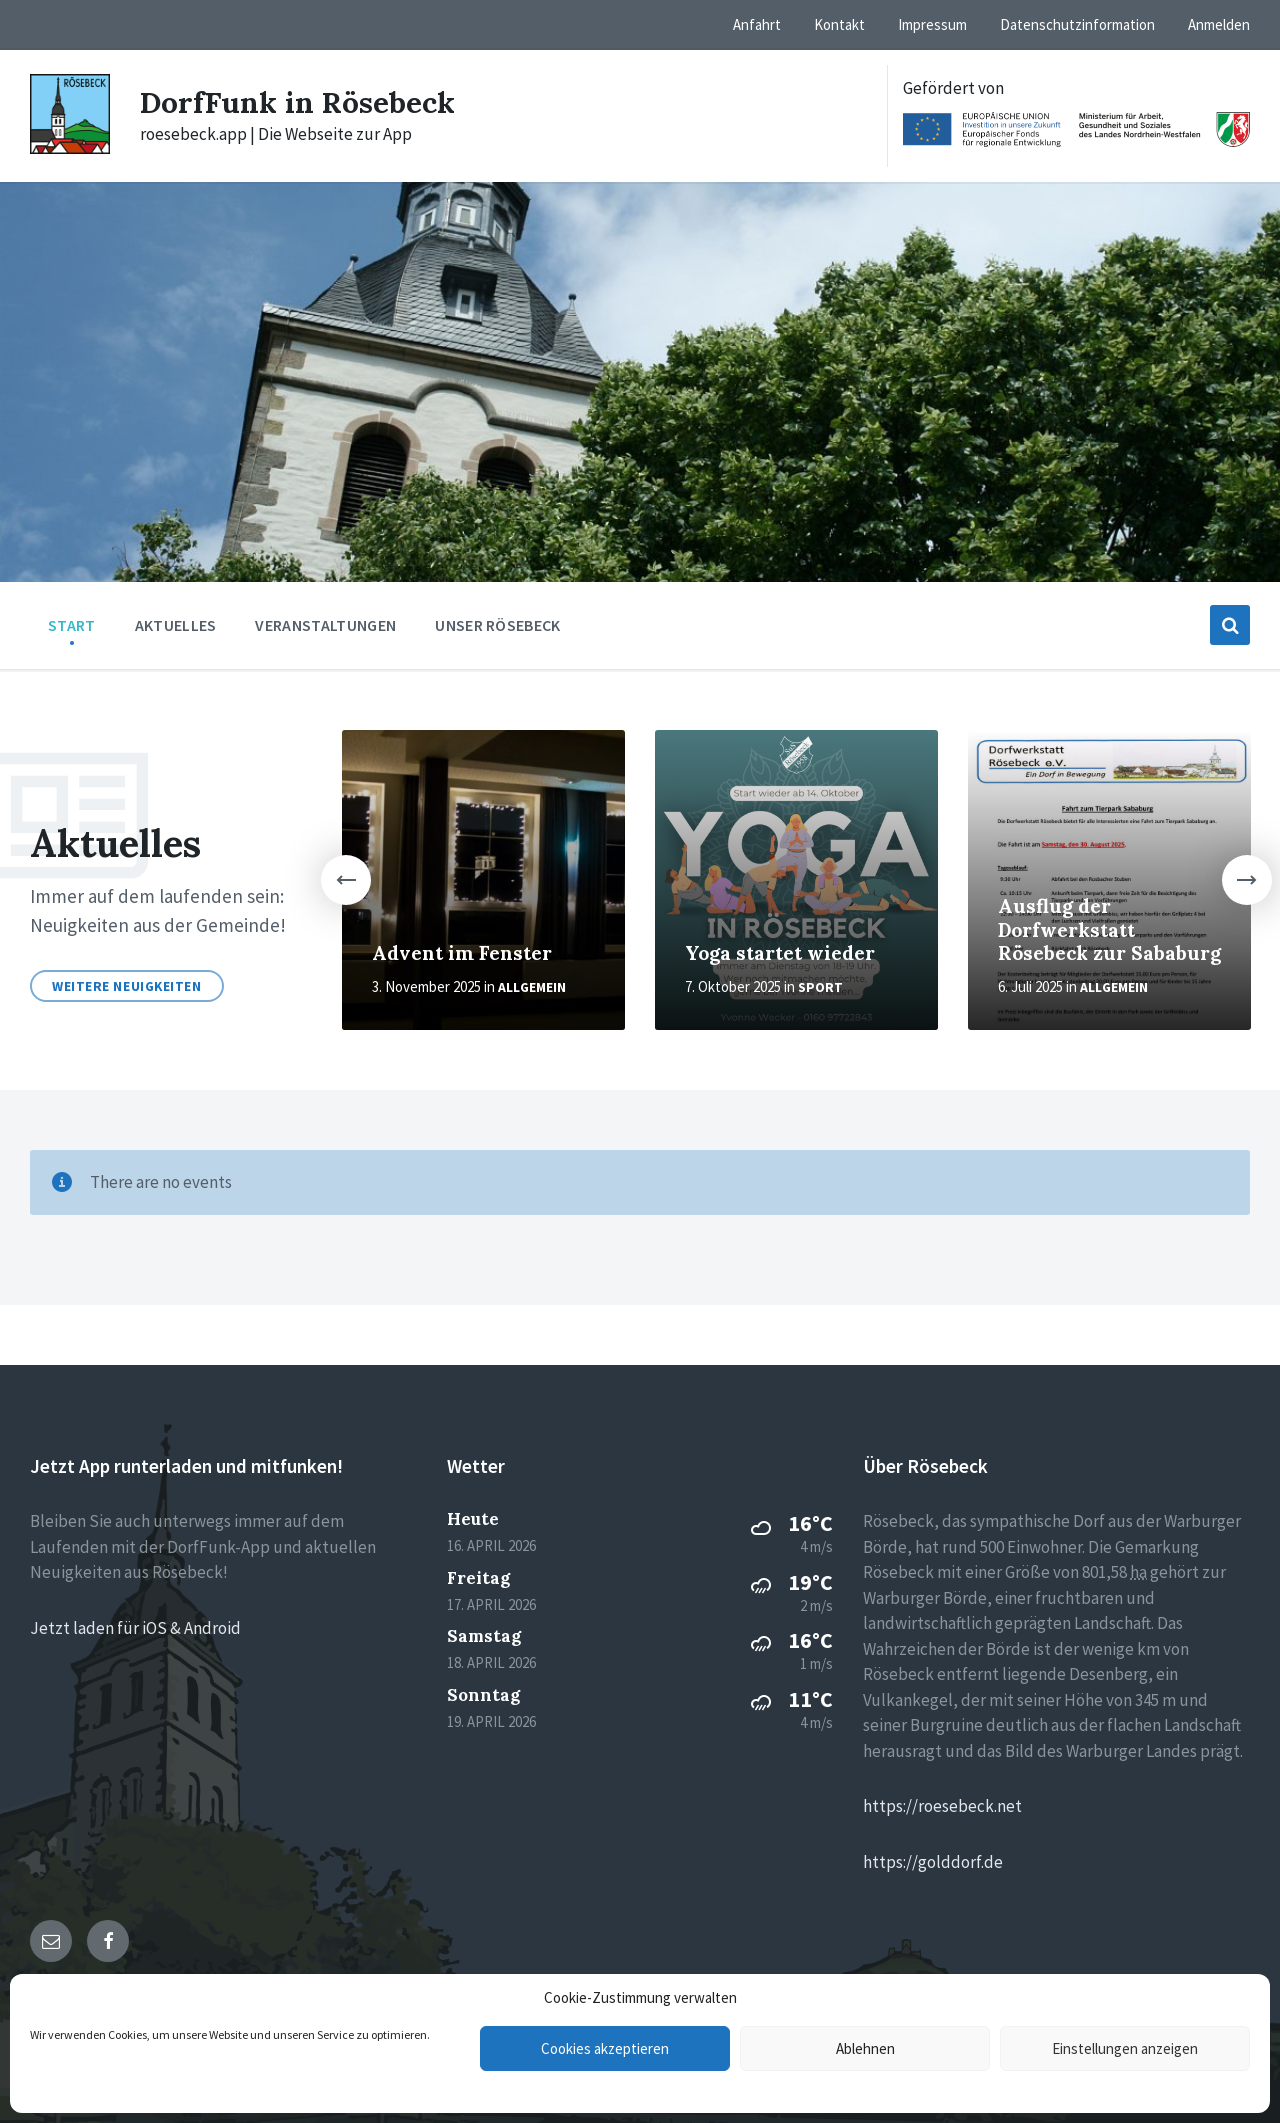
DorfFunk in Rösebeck (299, 102)
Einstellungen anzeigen (1125, 2048)
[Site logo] (70, 148)
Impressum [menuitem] (932, 24)
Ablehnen (865, 2048)
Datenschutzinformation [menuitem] (1077, 24)
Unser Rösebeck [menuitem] (497, 625)
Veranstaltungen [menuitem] (325, 625)
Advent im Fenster (462, 953)
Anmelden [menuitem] (1219, 24)
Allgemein (532, 987)
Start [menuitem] (72, 625)
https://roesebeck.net (942, 1806)
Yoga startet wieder (780, 953)
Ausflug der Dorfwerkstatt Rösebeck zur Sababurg (1109, 930)
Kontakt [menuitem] (839, 24)
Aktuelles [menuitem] (176, 625)
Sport (820, 987)
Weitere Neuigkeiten (127, 986)
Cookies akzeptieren (605, 2048)
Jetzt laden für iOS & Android (135, 1628)
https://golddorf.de (933, 1862)
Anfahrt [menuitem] (757, 24)
